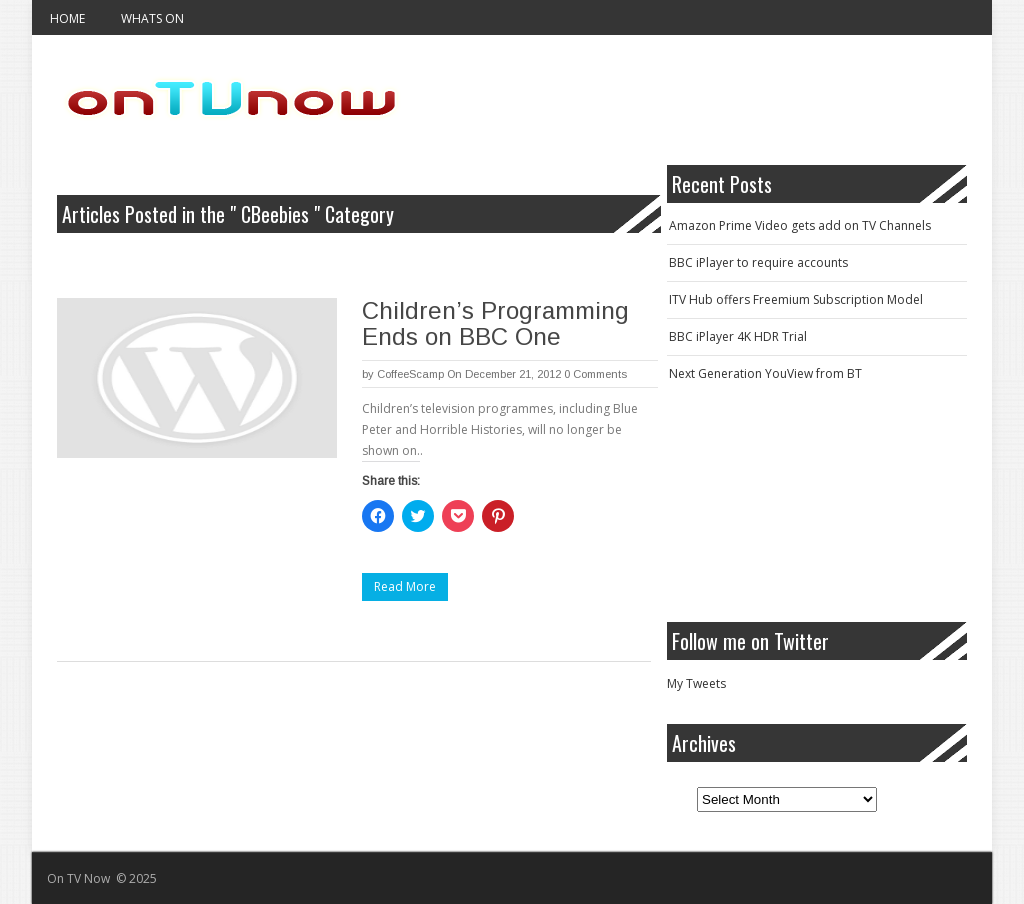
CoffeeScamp (410, 374)
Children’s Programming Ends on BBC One (495, 323)
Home (67, 18)
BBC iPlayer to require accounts (758, 262)
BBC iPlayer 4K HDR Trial (738, 336)
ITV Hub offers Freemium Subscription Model (796, 299)
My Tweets (696, 683)
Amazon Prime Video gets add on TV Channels (800, 225)
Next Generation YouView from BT (765, 373)
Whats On (152, 18)
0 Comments (595, 374)
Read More (405, 586)
